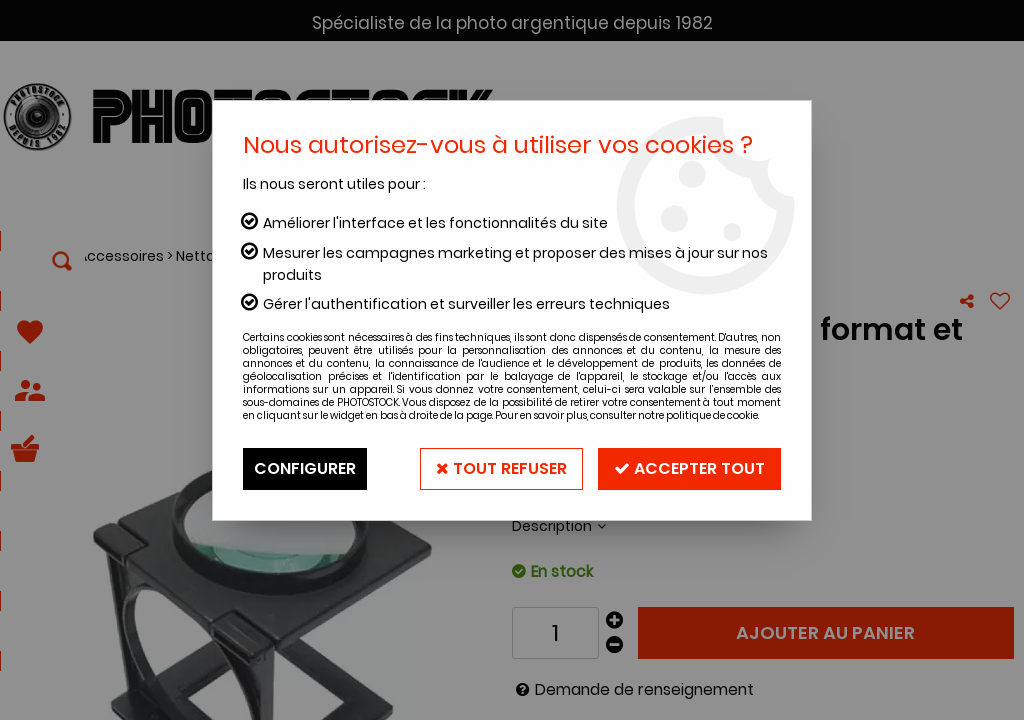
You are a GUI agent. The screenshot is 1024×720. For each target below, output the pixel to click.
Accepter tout (689, 468)
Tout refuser (501, 468)
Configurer (305, 468)
